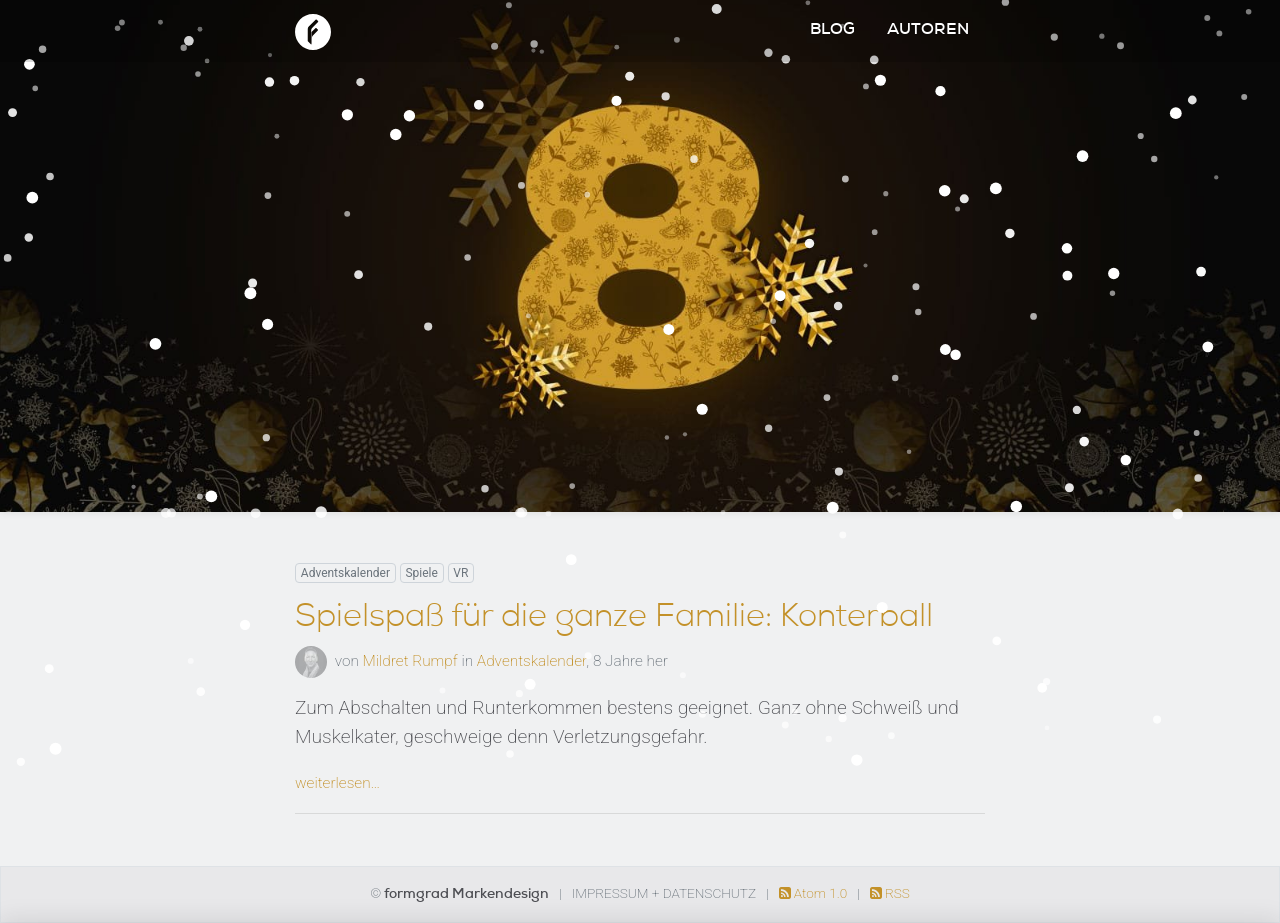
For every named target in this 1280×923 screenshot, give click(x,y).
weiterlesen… (337, 783)
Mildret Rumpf (410, 661)
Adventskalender (345, 573)
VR (460, 573)
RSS (890, 893)
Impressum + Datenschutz (664, 893)
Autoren (928, 31)
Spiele (421, 573)
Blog (832, 31)
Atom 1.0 (815, 893)
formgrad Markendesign (468, 895)
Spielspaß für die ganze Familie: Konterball (614, 619)
